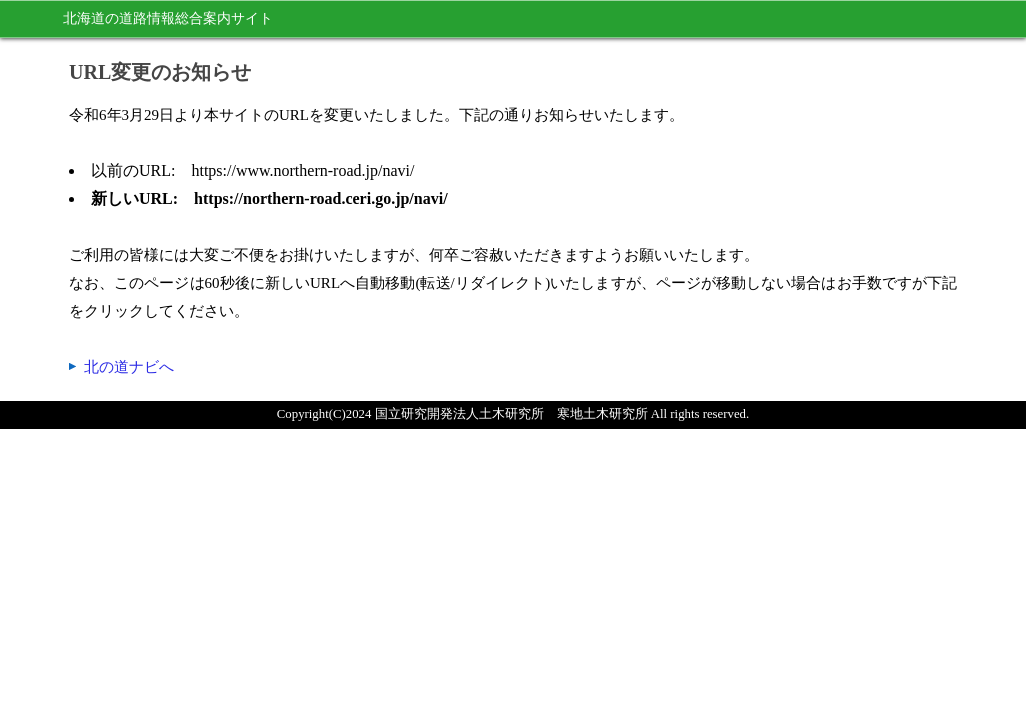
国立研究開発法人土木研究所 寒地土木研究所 (511, 414)
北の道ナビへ (129, 367)
